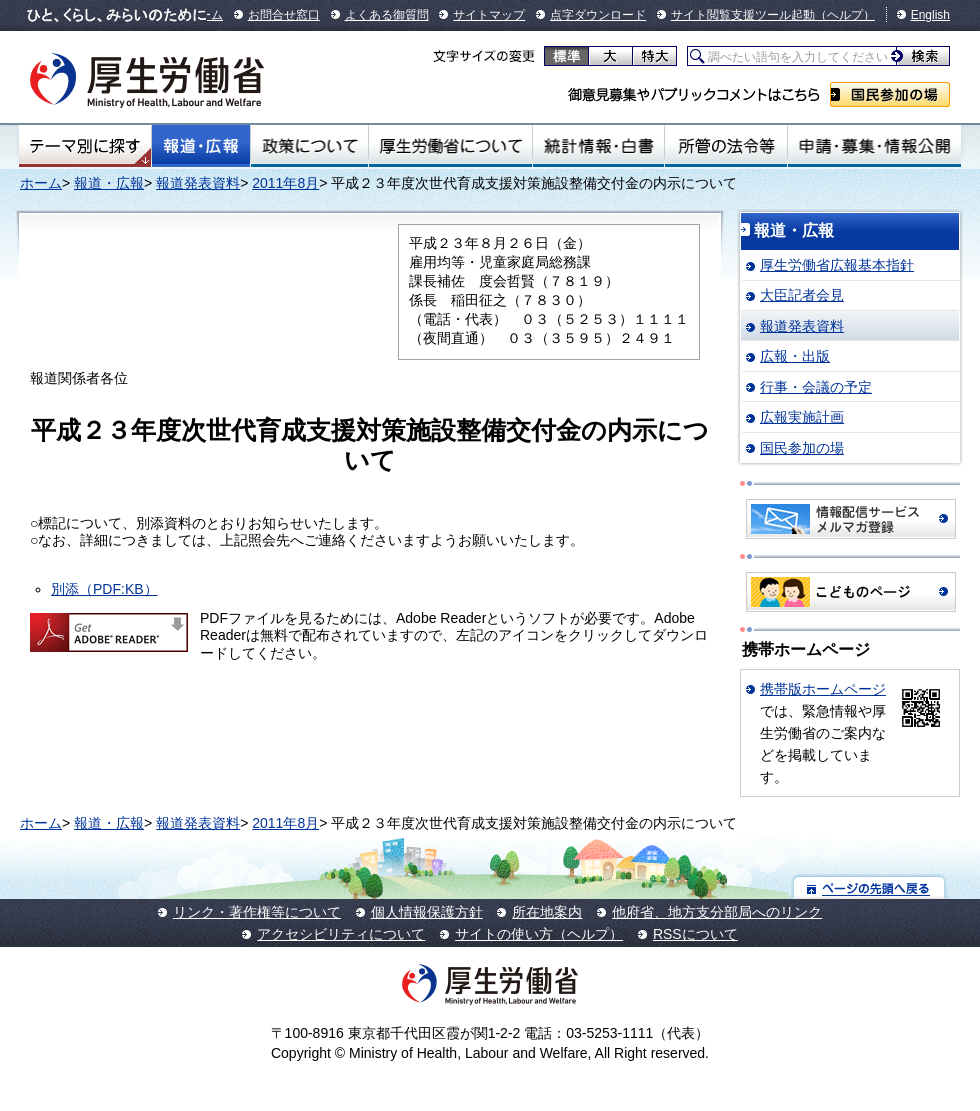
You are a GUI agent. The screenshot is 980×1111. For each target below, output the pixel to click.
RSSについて (695, 934)
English (930, 15)
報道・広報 (201, 146)
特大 (654, 56)
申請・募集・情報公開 (874, 146)
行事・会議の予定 (816, 387)
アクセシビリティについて (341, 934)
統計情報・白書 (598, 146)
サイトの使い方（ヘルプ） (539, 934)
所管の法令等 (725, 146)
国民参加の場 (890, 94)
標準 (566, 56)
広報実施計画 (802, 417)
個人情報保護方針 (427, 912)
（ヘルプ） (845, 15)
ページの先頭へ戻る (869, 887)
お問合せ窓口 (284, 15)
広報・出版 (795, 356)
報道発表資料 (198, 183)
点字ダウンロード (598, 15)
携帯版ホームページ (823, 689)
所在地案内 (547, 912)
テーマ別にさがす (85, 146)
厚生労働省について (451, 146)
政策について (309, 146)
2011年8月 (285, 183)
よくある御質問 (387, 15)
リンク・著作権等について (257, 912)
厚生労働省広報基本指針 (837, 265)
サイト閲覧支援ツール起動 (743, 15)
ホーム (41, 183)
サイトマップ (489, 15)
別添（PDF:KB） (104, 589)
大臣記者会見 (802, 295)
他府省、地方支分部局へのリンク (717, 912)
